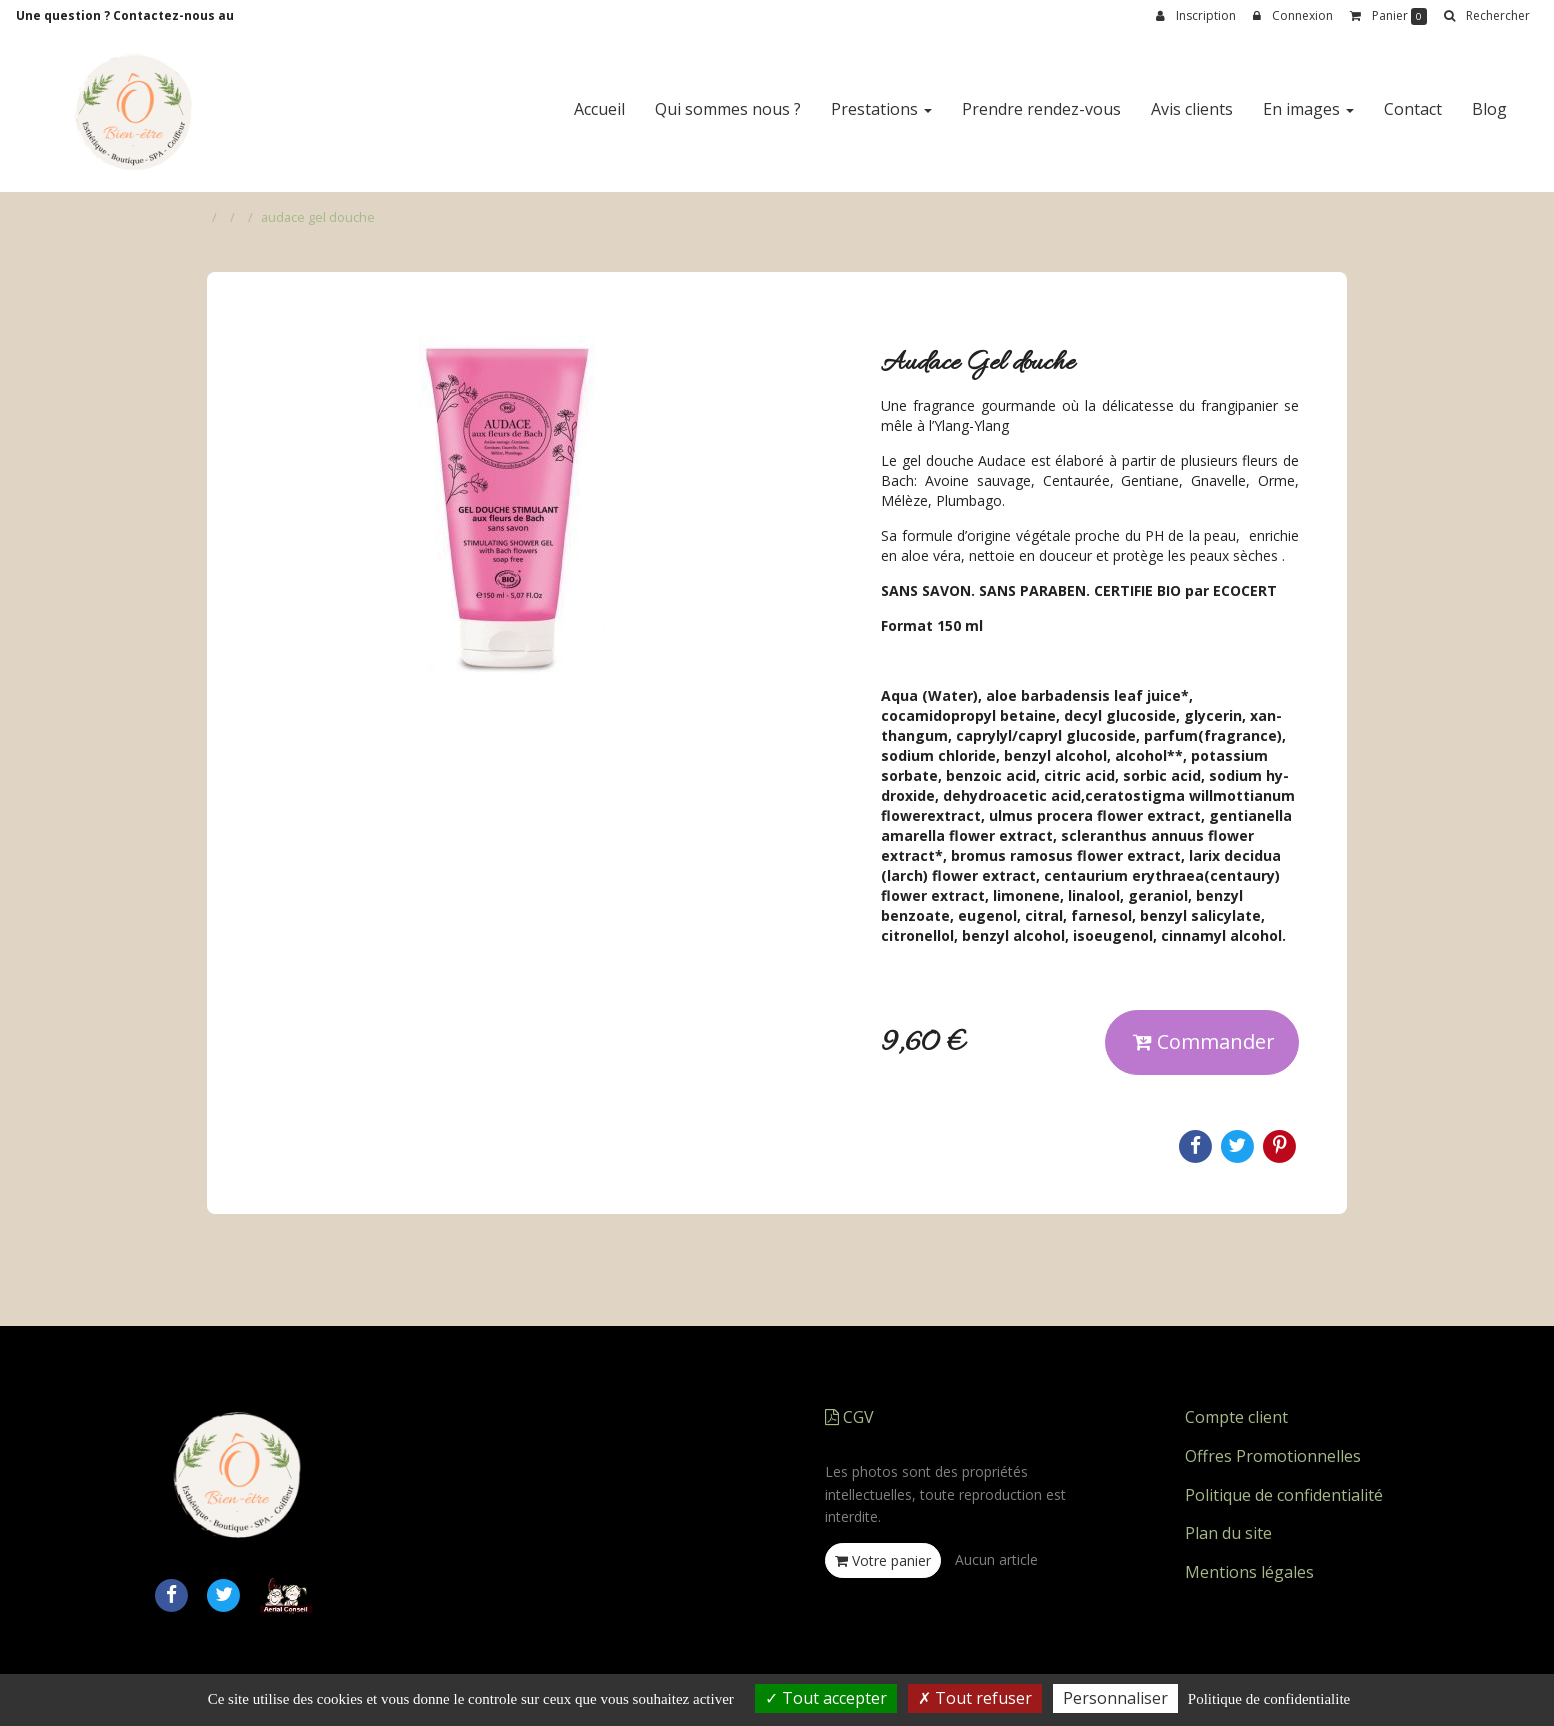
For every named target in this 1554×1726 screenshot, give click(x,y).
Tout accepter (826, 1698)
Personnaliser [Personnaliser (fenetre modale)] (1115, 1698)
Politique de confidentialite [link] (1269, 1699)
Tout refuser (975, 1698)
